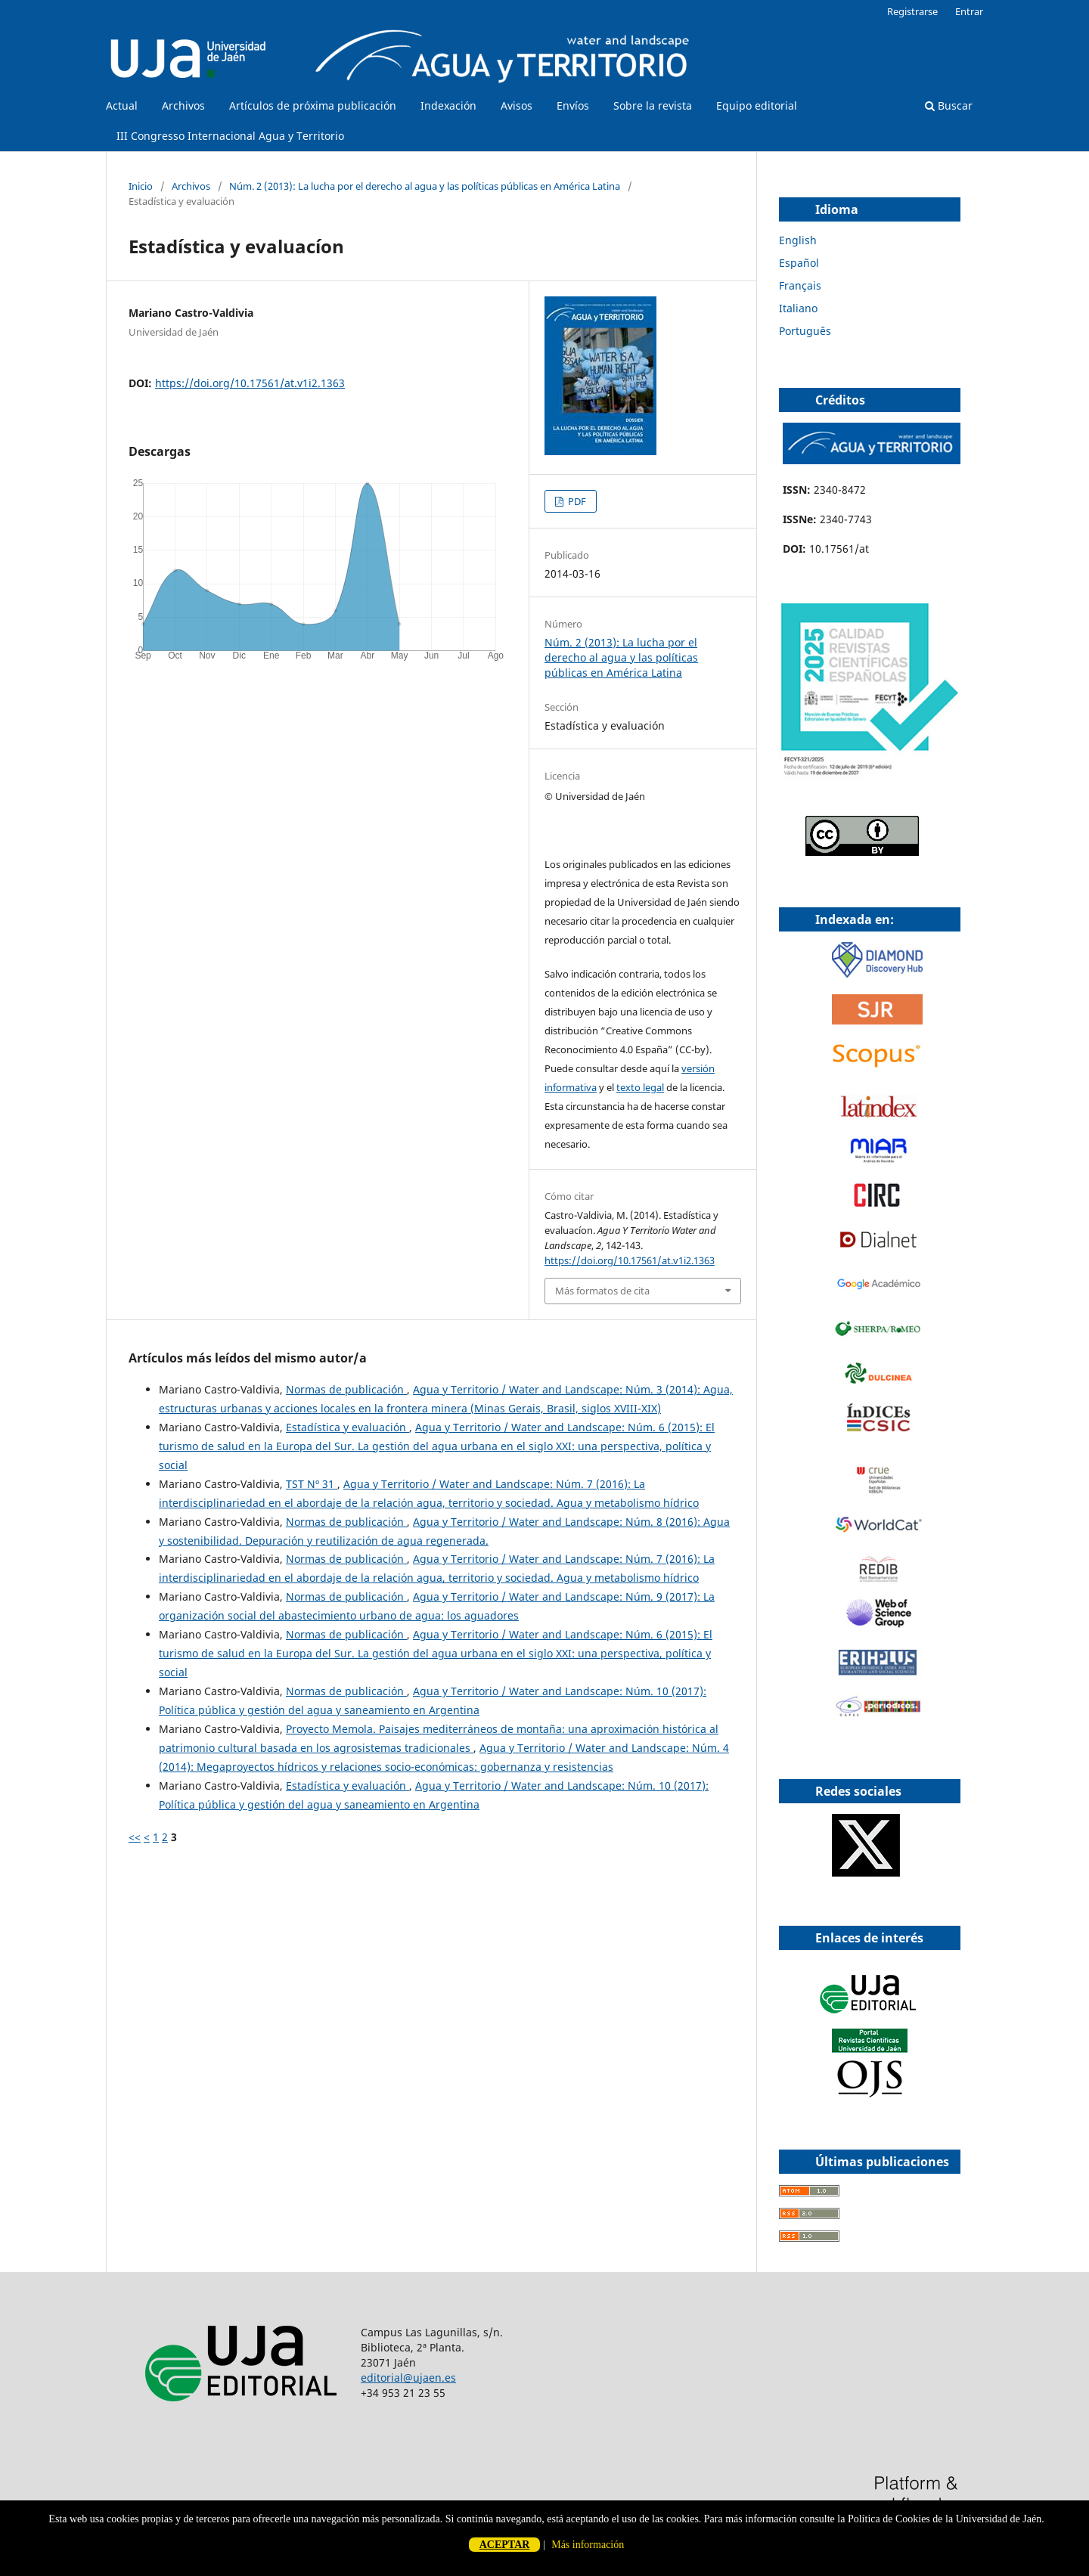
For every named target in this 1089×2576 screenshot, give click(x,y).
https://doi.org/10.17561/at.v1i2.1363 (250, 383)
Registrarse (912, 11)
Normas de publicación (346, 1389)
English (798, 240)
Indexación (448, 105)
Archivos (183, 105)
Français (800, 285)
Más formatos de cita (602, 1290)
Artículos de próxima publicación (312, 105)
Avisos (516, 105)
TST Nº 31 (311, 1484)
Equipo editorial (756, 105)
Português (805, 331)
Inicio (141, 186)
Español (799, 263)
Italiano (798, 308)
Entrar (969, 11)
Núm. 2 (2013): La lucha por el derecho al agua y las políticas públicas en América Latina (424, 186)
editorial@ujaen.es (408, 2377)
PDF (576, 501)
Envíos (573, 105)
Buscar (949, 105)
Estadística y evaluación (347, 1427)
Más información (587, 2544)
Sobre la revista (652, 105)
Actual (122, 105)
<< (135, 1837)
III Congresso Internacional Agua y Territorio (230, 136)
